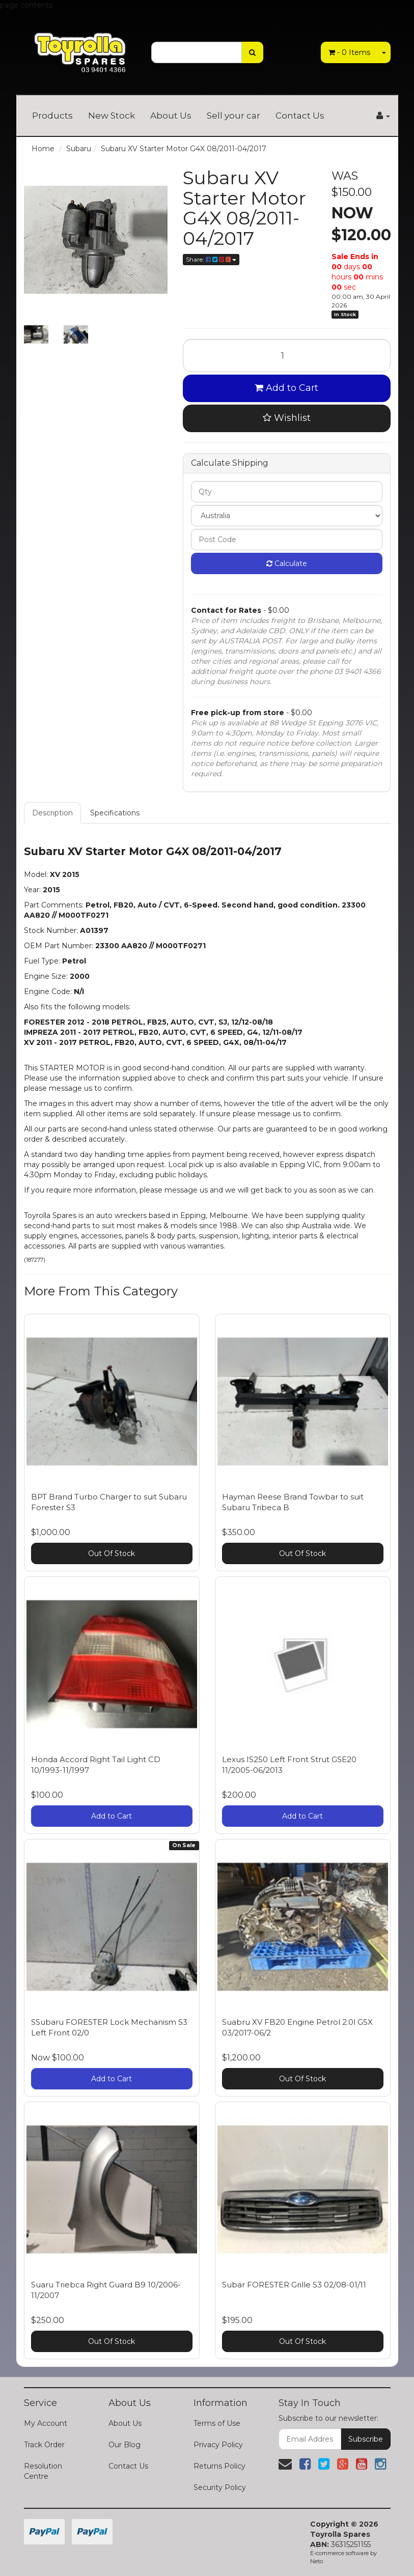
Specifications (115, 812)
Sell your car (233, 115)
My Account (45, 2423)
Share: (211, 259)
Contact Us (299, 115)
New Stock (111, 115)
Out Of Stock (111, 1553)
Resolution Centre (43, 2471)
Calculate (286, 563)
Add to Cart (286, 387)
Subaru (78, 148)
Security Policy (220, 2487)
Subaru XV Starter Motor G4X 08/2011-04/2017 (183, 148)
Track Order (44, 2444)
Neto (316, 2561)
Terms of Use (217, 2423)
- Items (349, 52)
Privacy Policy (218, 2444)
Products (52, 115)
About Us (170, 115)
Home (43, 148)
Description (52, 812)
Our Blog (124, 2444)
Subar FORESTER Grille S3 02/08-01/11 (294, 2284)
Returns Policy (219, 2466)
